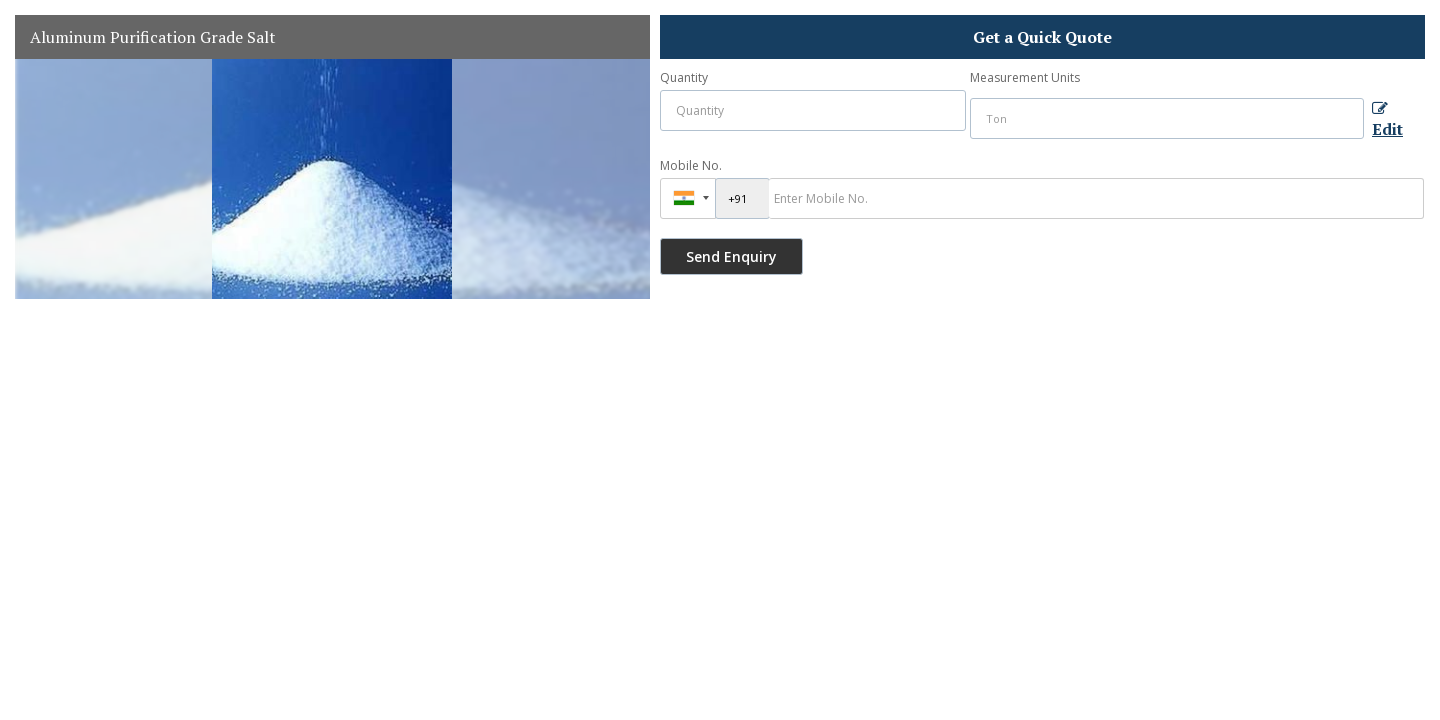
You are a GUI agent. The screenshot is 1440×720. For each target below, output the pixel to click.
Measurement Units (1025, 77)
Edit (1387, 121)
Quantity (684, 77)
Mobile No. (691, 165)
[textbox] (1167, 118)
